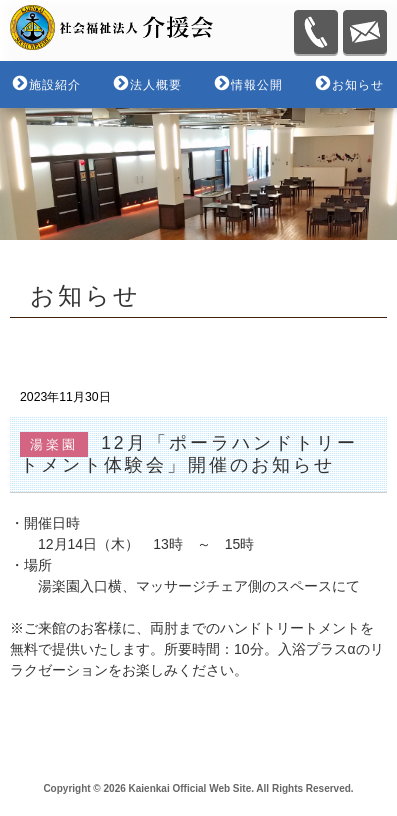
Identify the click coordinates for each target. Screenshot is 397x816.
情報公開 (257, 85)
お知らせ (358, 85)
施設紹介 (55, 85)
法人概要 (156, 85)
